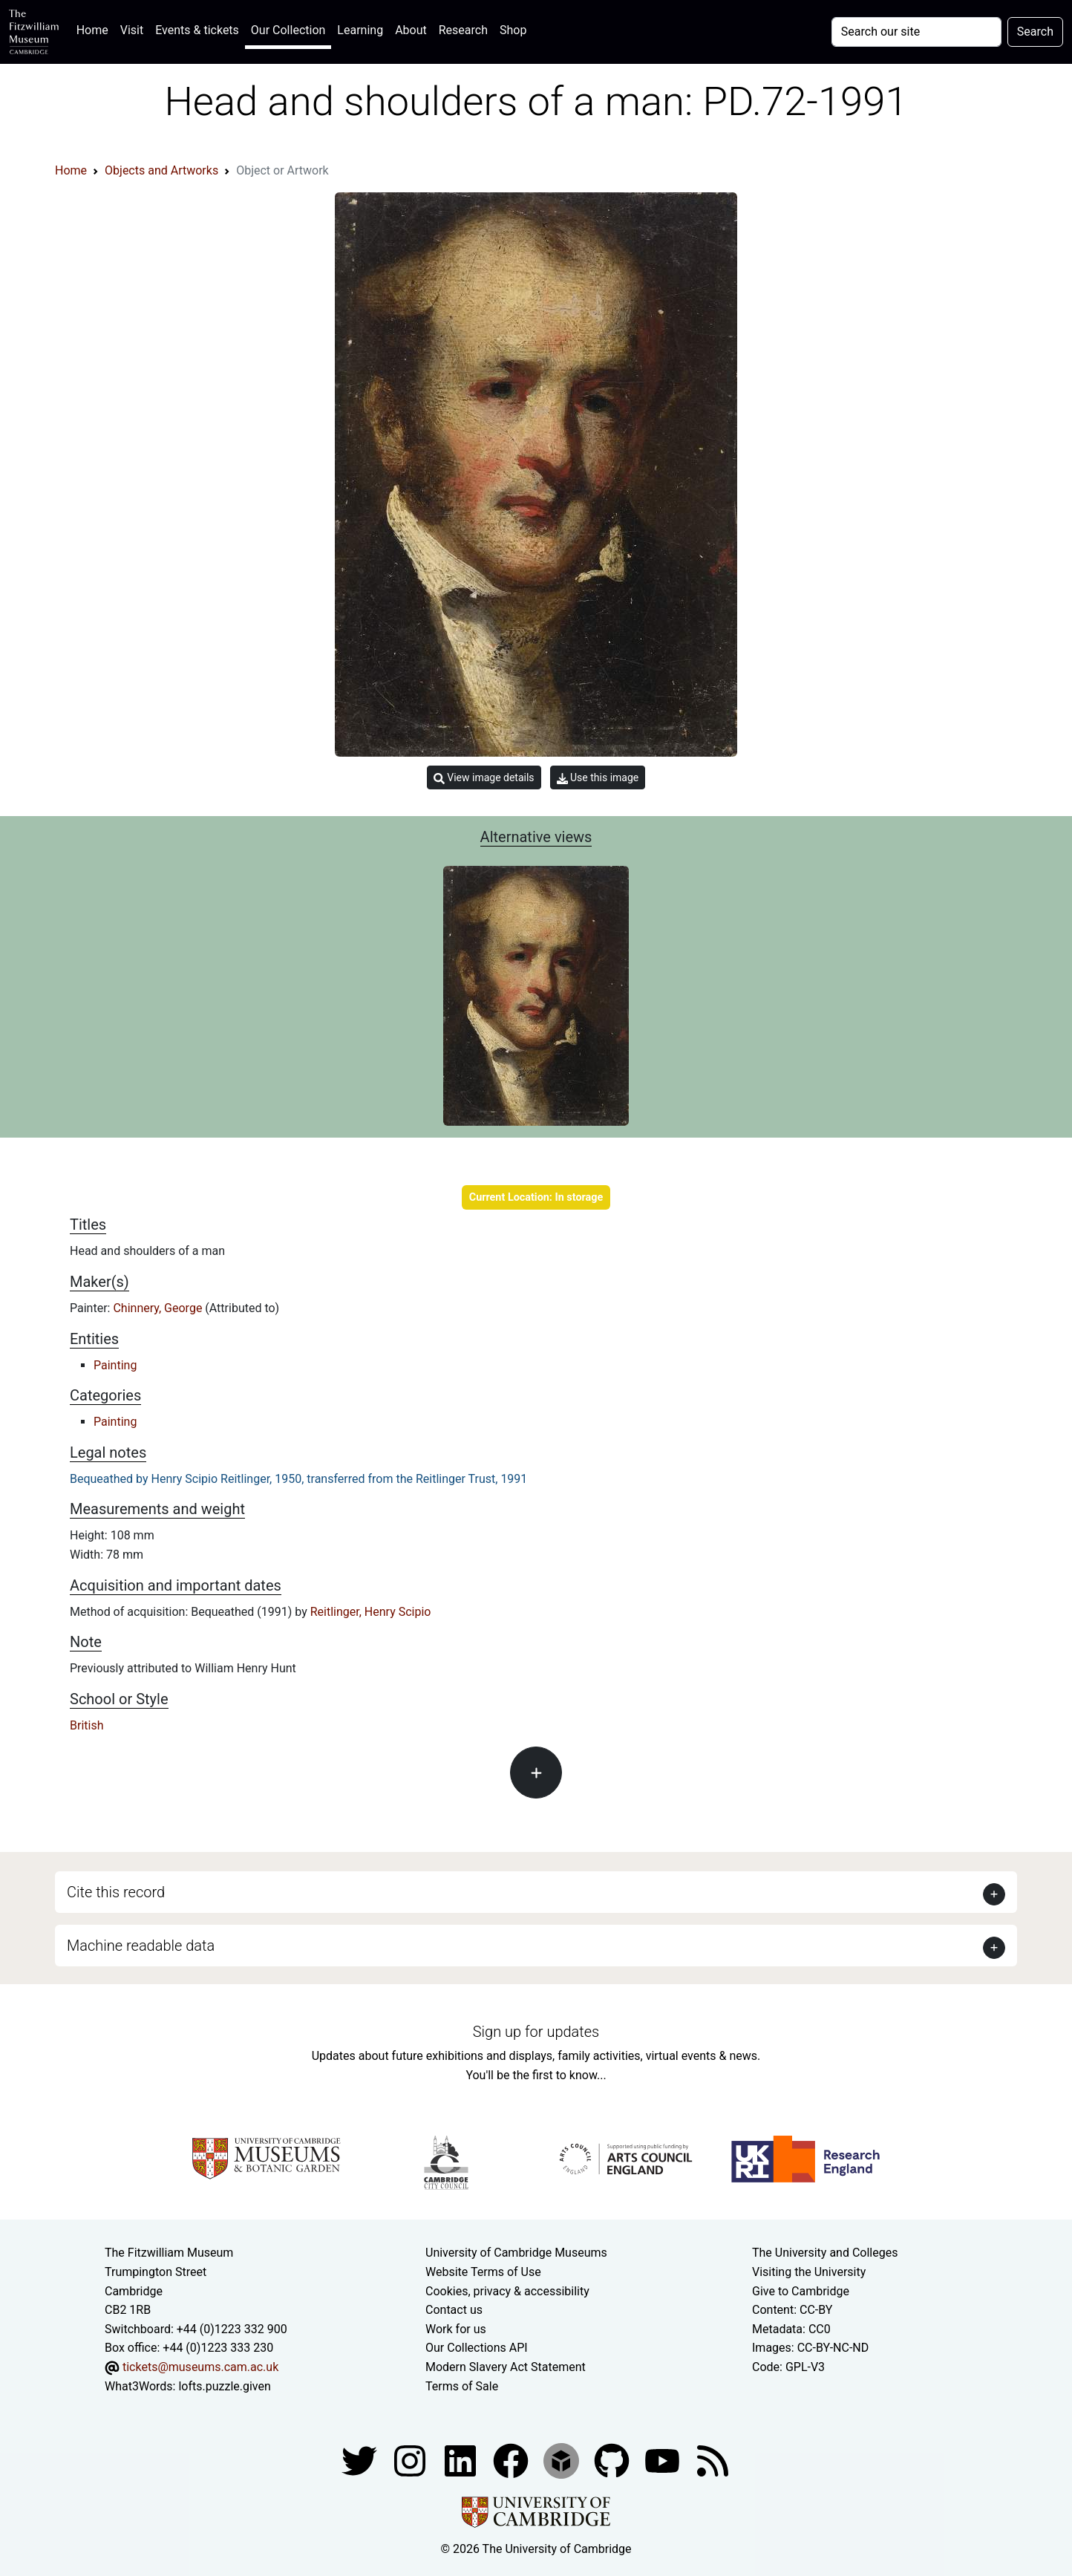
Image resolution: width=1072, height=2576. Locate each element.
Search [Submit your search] (1035, 32)
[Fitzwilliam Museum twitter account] (361, 2460)
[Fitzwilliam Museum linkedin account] (512, 2460)
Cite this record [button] (116, 1892)
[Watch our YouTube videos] (663, 2460)
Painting (115, 1365)
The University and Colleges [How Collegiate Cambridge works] (825, 2253)
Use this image (598, 778)
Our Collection (288, 30)
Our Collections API (476, 2348)
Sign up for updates (536, 2032)
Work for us (455, 2329)
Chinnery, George (159, 1308)
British (86, 1725)
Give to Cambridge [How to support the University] (800, 2291)
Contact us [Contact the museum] (454, 2310)
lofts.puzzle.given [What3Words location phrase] (224, 2386)
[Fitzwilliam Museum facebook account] (462, 2460)
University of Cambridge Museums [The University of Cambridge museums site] (516, 2253)
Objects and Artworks (161, 170)
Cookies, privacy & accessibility (507, 2291)
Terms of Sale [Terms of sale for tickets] (461, 2386)
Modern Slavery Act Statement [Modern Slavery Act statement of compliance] (505, 2367)
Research (463, 30)
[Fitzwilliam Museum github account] (613, 2460)
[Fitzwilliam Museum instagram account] (411, 2460)
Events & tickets (197, 30)
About (411, 30)
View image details (484, 778)
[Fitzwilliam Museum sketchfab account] (562, 2460)
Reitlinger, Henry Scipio (370, 1612)
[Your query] (916, 32)
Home (95, 28)
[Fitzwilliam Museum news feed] (712, 2460)
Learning (360, 30)
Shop (513, 30)
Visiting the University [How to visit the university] (809, 2272)
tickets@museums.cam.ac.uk (200, 2367)
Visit (131, 30)
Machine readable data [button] (141, 1945)
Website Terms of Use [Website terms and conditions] (483, 2272)
